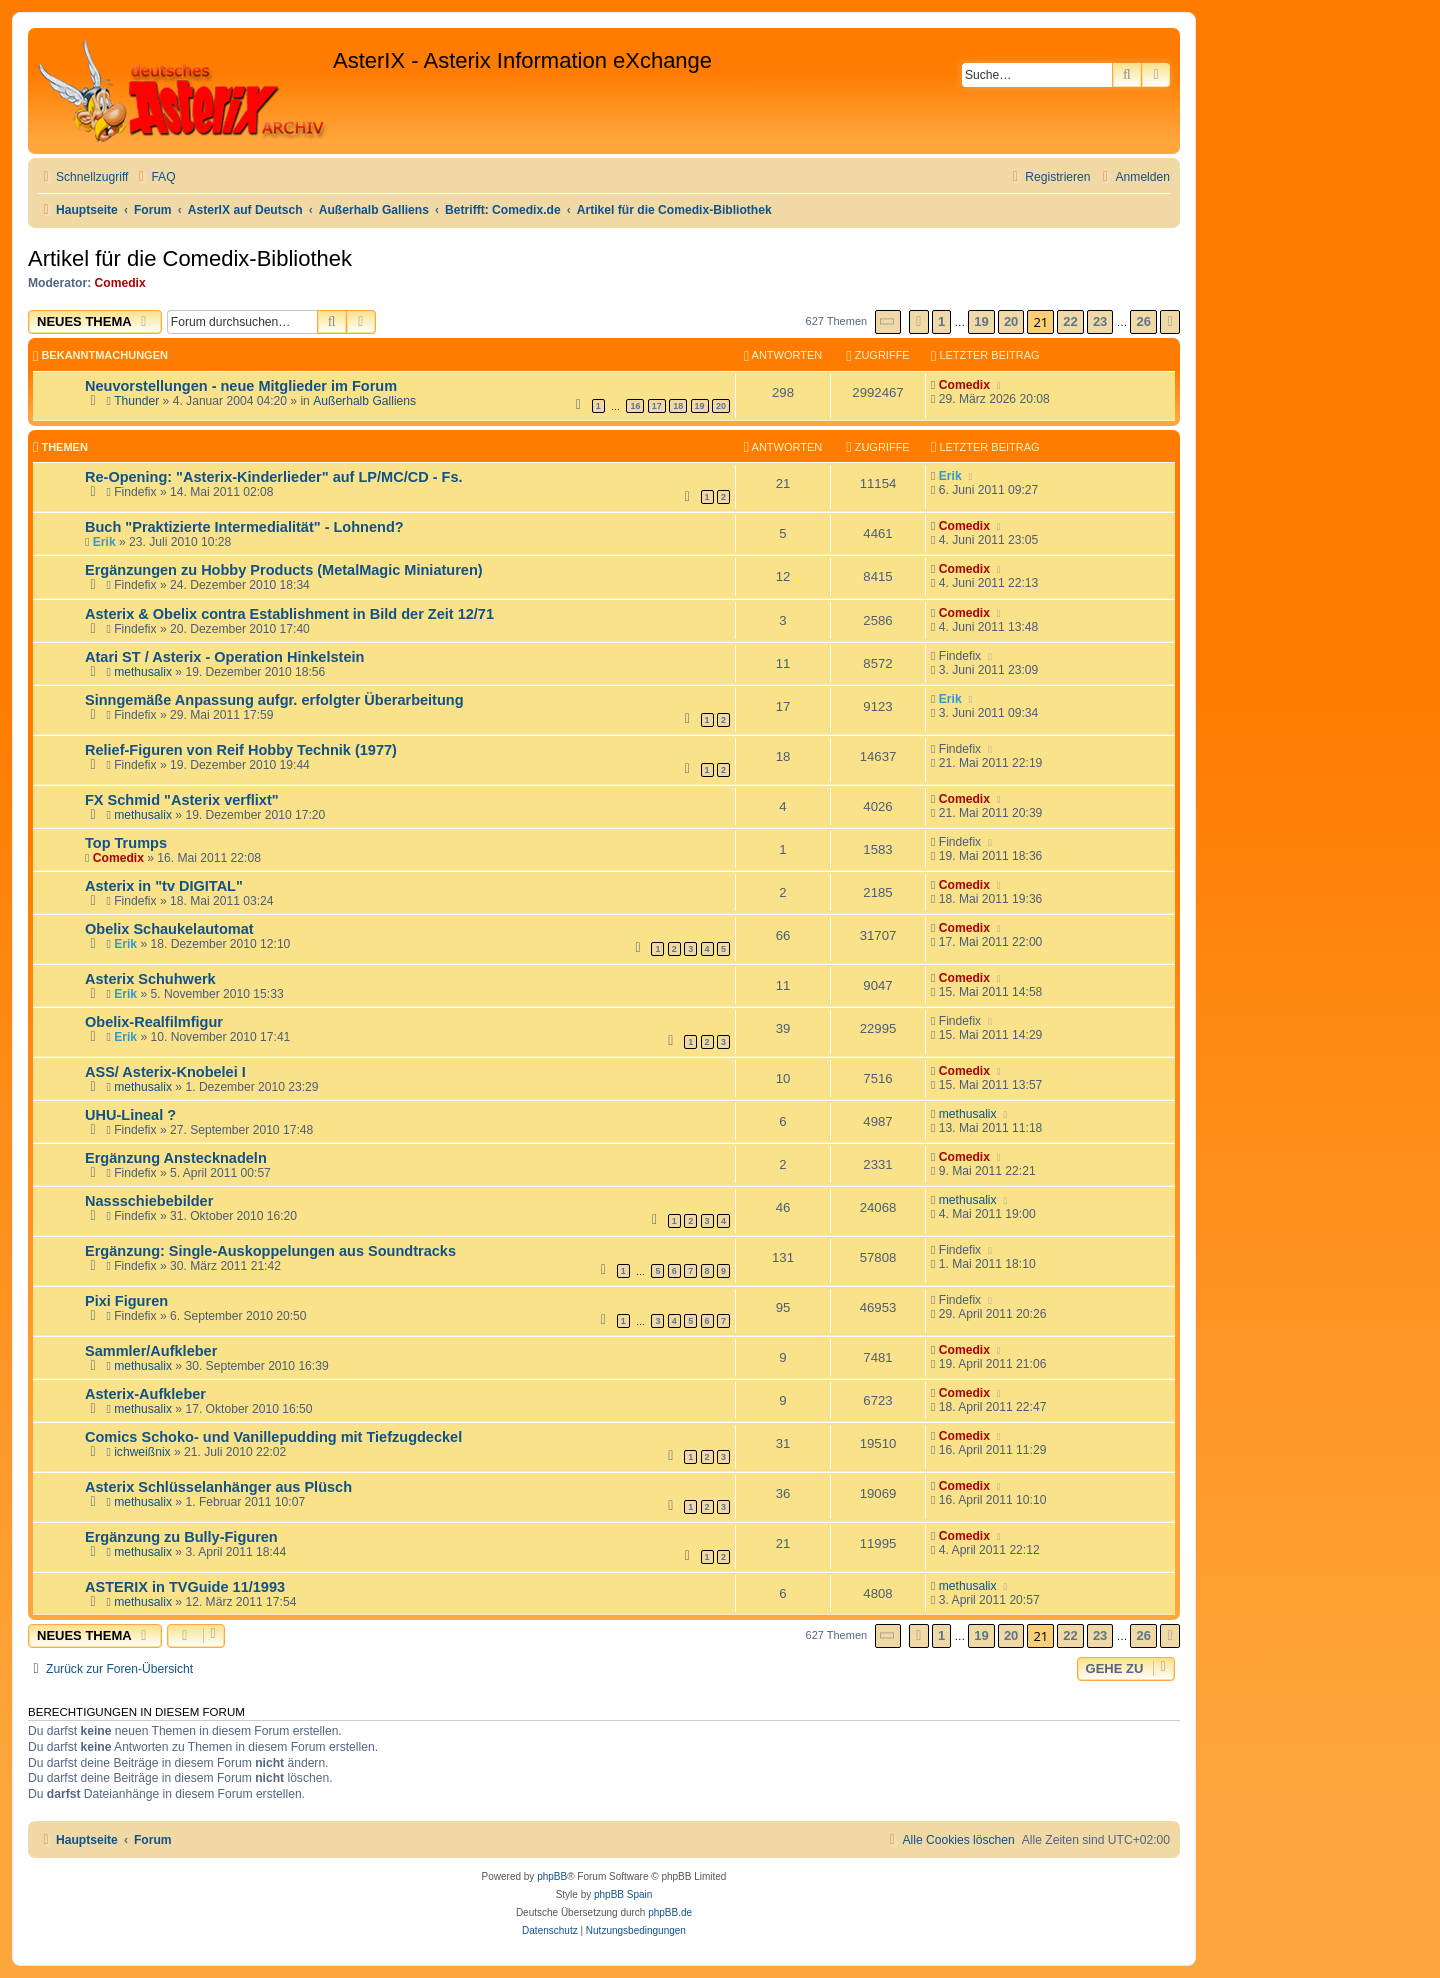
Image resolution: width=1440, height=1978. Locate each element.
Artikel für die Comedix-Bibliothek (190, 258)
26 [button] (1143, 321)
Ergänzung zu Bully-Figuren (181, 1537)
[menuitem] (154, 177)
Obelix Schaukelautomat (169, 929)
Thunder (136, 401)
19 (700, 406)
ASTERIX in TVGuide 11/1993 (185, 1587)
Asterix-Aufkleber (145, 1394)
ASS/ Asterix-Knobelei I (165, 1072)
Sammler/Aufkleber (151, 1351)
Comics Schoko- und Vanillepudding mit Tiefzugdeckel (273, 1437)
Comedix (120, 283)
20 (721, 406)
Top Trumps (126, 843)
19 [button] (981, 321)
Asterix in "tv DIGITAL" (164, 886)
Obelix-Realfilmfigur (154, 1022)
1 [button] (941, 321)
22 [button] (1070, 321)
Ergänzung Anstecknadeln (176, 1158)
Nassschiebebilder (149, 1201)
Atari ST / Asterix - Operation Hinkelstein (224, 657)
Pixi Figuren (126, 1301)
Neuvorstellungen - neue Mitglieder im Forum (241, 386)
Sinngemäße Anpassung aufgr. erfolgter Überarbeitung (274, 700)
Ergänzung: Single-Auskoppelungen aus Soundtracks (270, 1251)
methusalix (143, 672)
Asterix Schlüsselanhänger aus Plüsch (218, 1487)
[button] (888, 322)
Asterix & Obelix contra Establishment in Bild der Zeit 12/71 (289, 614)
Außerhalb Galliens (364, 401)
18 (678, 406)
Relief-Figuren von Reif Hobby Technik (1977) (241, 750)
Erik (950, 476)
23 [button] (1100, 321)
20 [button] (1011, 321)
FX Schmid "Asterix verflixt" (182, 800)
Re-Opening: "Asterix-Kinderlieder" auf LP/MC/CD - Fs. (274, 477)
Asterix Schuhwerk (150, 979)
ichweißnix (142, 1452)
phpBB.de (670, 1912)
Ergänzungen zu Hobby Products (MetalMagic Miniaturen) (284, 570)
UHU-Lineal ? (130, 1115)
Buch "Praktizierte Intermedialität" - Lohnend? (244, 527)
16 (635, 406)
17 (657, 406)
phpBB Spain (623, 1894)
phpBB (552, 1876)
